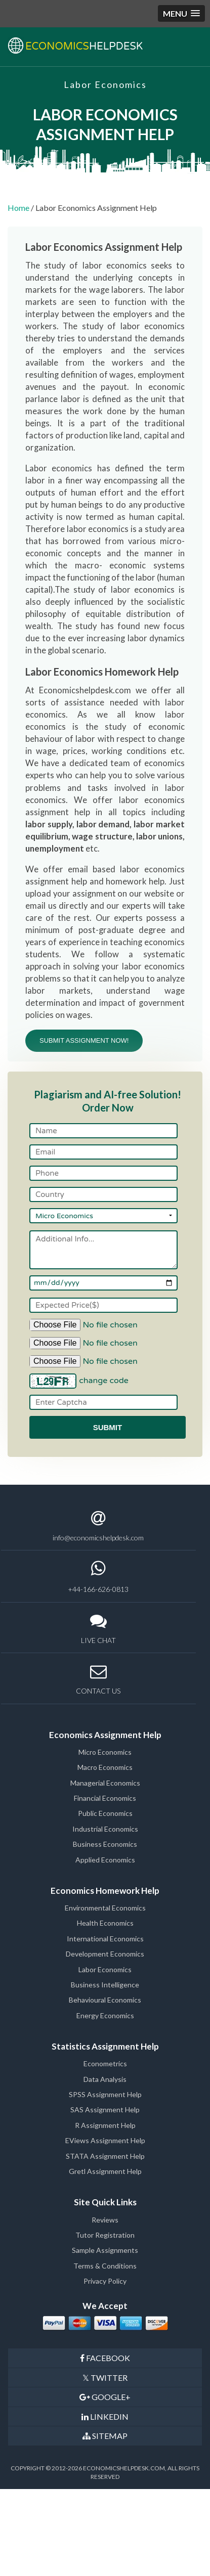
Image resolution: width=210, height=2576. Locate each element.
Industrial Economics (105, 1829)
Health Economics (105, 1923)
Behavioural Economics (105, 1999)
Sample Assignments (105, 2250)
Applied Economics (105, 1859)
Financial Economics (105, 1798)
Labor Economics (105, 1969)
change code (104, 1380)
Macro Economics (105, 1767)
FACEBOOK (105, 2358)
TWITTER (105, 2377)
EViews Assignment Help (105, 2140)
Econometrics (105, 2063)
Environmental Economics (105, 1907)
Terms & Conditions (105, 2265)
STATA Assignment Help (105, 2156)
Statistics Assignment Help (105, 2046)
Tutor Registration (105, 2235)
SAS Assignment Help (105, 2109)
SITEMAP (105, 2435)
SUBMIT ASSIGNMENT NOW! (84, 1040)
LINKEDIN (105, 2416)
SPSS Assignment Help (105, 2094)
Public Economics (105, 1813)
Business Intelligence (105, 1984)
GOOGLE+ (105, 2397)
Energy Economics (105, 2015)
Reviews (105, 2219)
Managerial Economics (105, 1783)
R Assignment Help (105, 2125)
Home (18, 207)
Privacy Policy (105, 2281)
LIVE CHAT (98, 1629)
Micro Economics (105, 1752)
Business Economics (105, 1844)
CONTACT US (98, 1679)
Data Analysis (105, 2079)
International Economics (105, 1938)
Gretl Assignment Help (105, 2171)
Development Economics (105, 1953)
